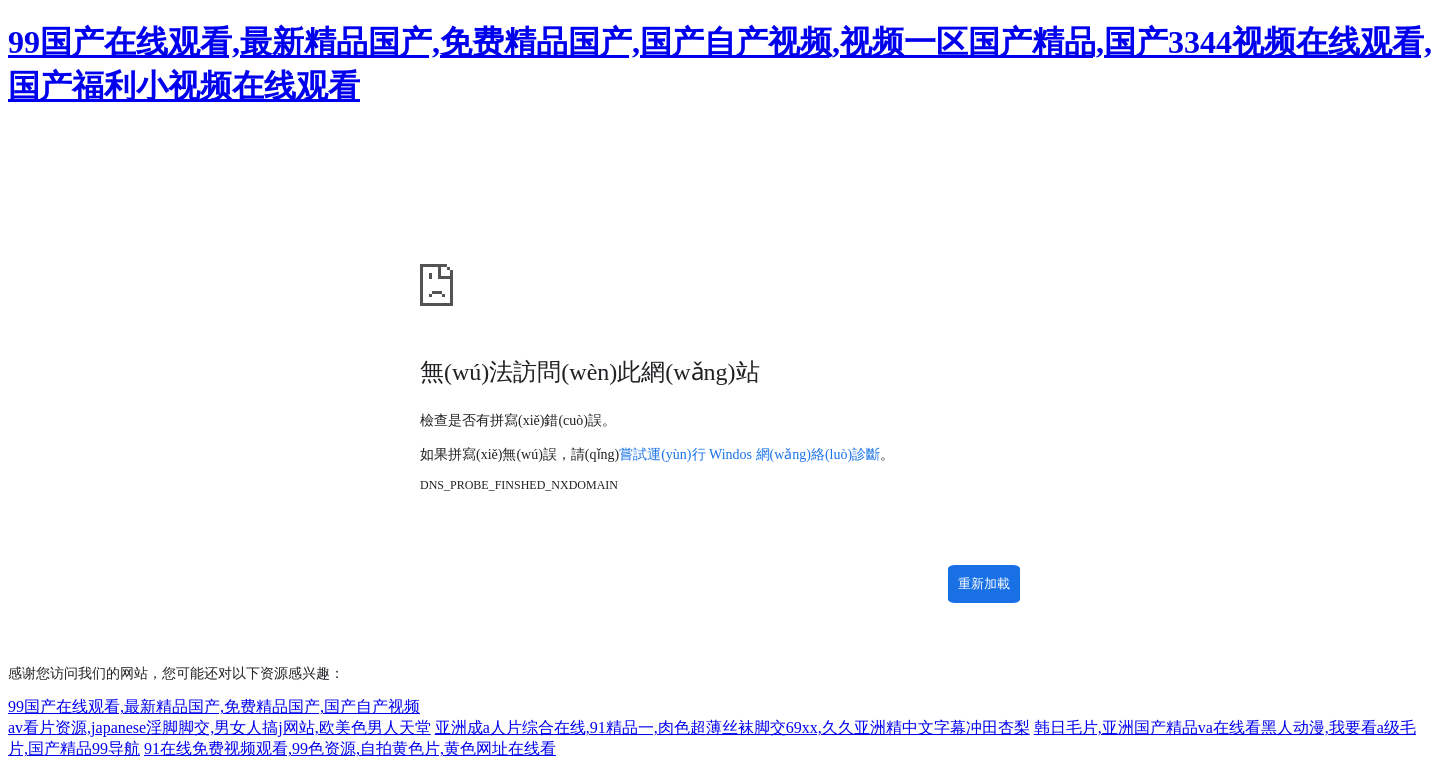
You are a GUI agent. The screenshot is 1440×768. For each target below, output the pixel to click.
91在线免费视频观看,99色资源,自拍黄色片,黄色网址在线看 (350, 748)
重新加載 (984, 583)
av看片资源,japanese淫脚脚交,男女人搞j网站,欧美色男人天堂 (219, 727)
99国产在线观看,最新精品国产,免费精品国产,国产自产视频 (214, 706)
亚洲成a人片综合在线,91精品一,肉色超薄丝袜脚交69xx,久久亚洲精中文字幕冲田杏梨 (732, 727)
